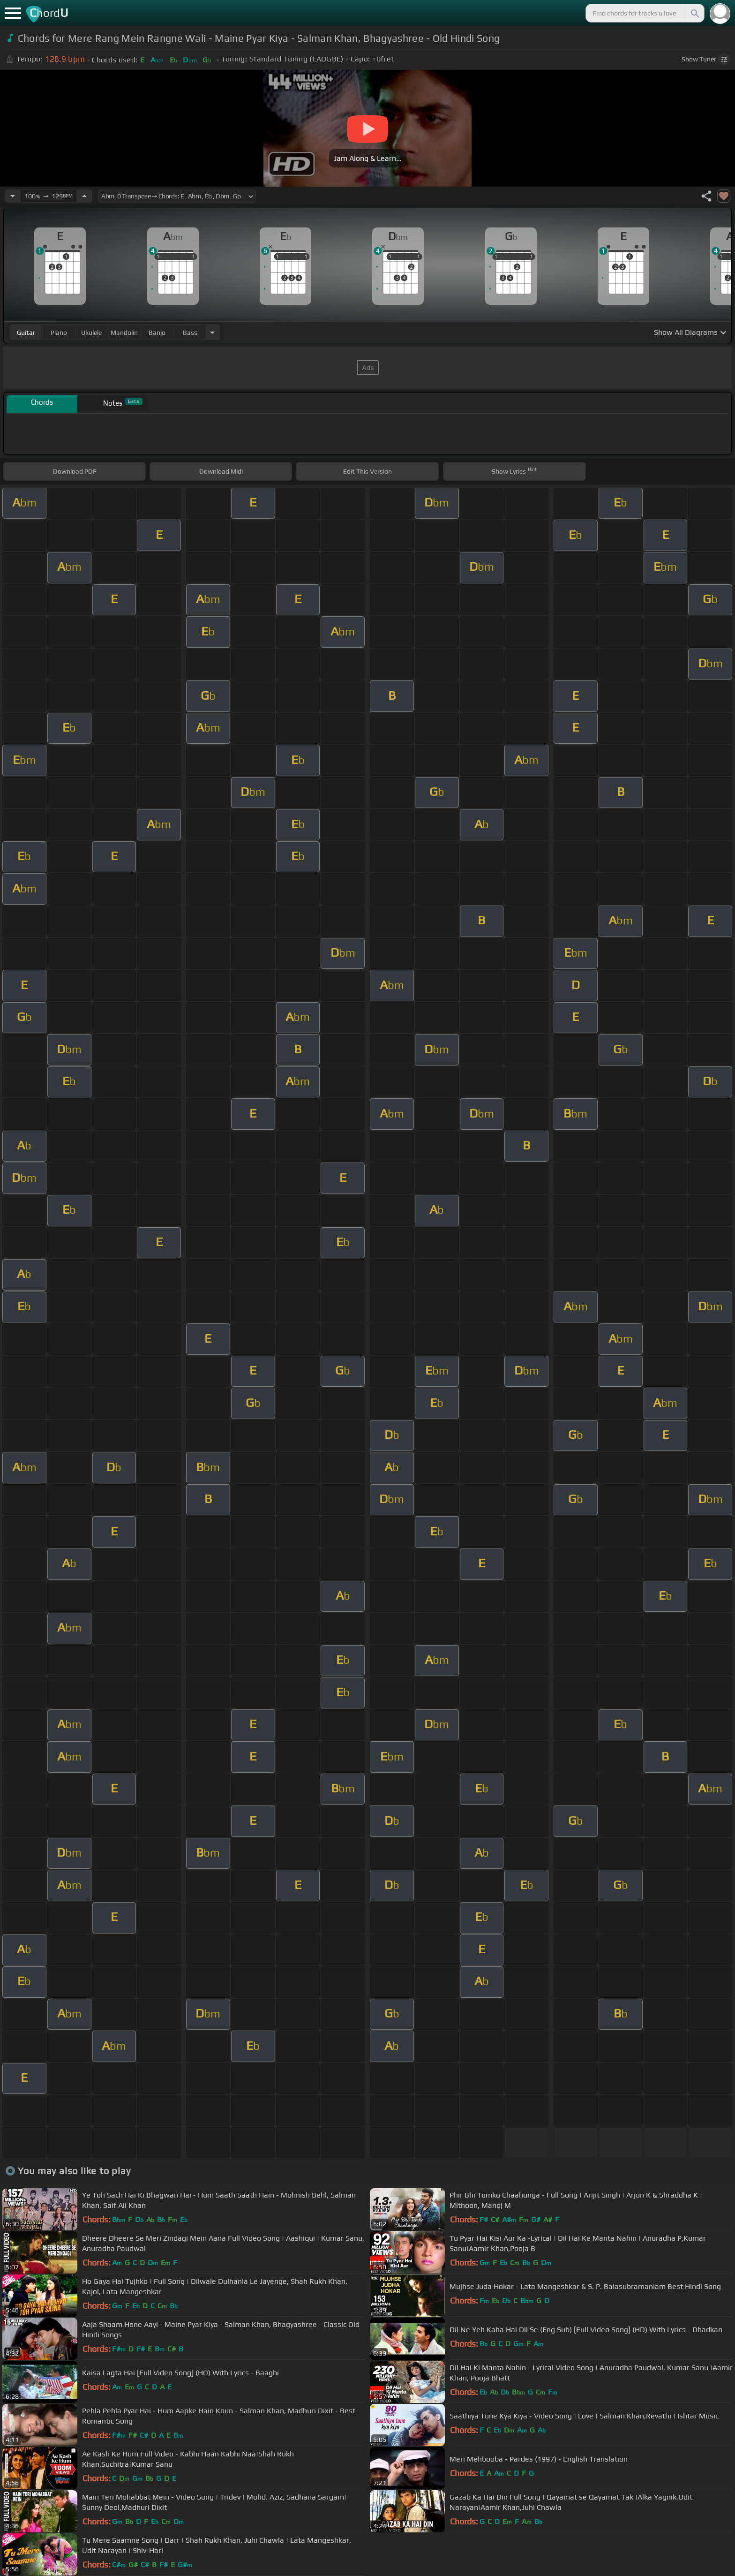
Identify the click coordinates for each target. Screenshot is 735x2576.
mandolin (124, 332)
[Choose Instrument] (212, 332)
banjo (157, 332)
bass (190, 332)
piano (59, 332)
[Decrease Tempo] (13, 196)
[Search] (694, 13)
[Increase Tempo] (84, 196)
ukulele (91, 332)
